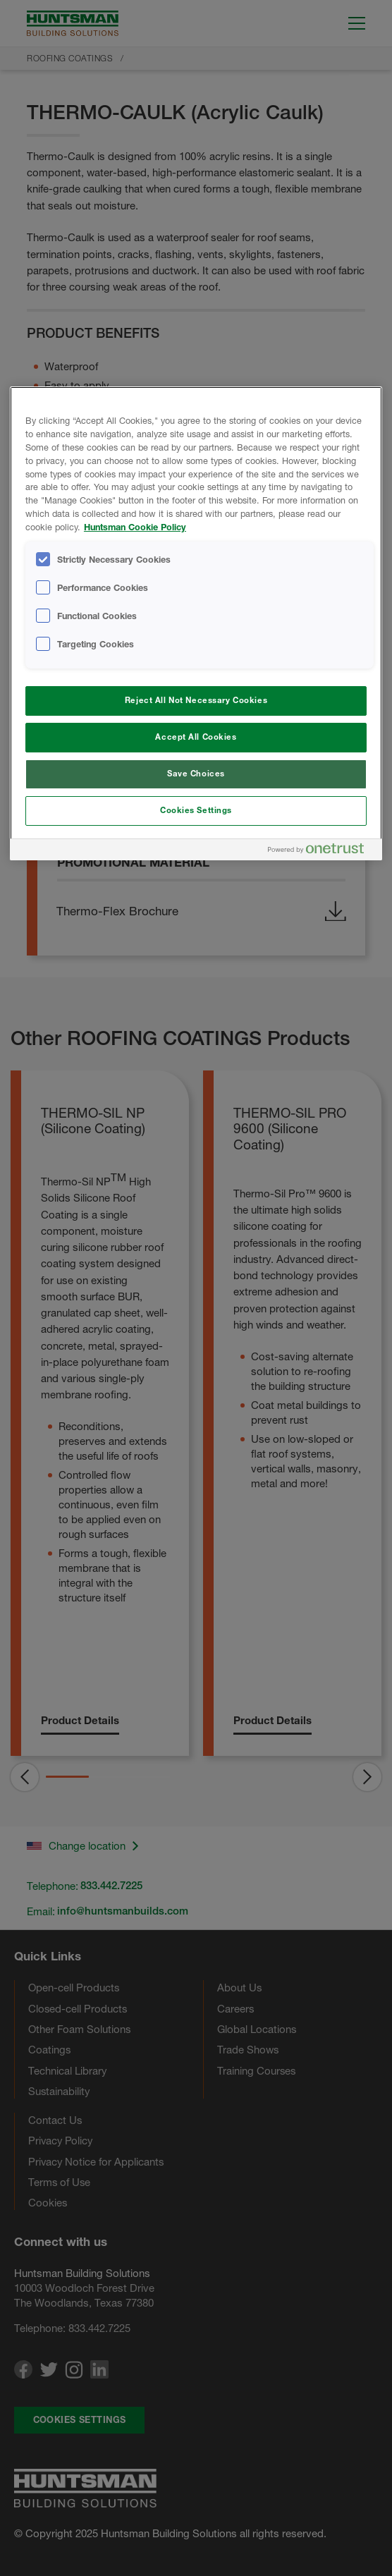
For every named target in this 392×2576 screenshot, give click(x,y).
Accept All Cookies (195, 737)
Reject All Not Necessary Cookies (196, 700)
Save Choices (196, 774)
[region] (196, 623)
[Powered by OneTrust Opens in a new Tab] (321, 851)
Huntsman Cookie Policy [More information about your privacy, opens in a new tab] (135, 527)
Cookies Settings (196, 810)
